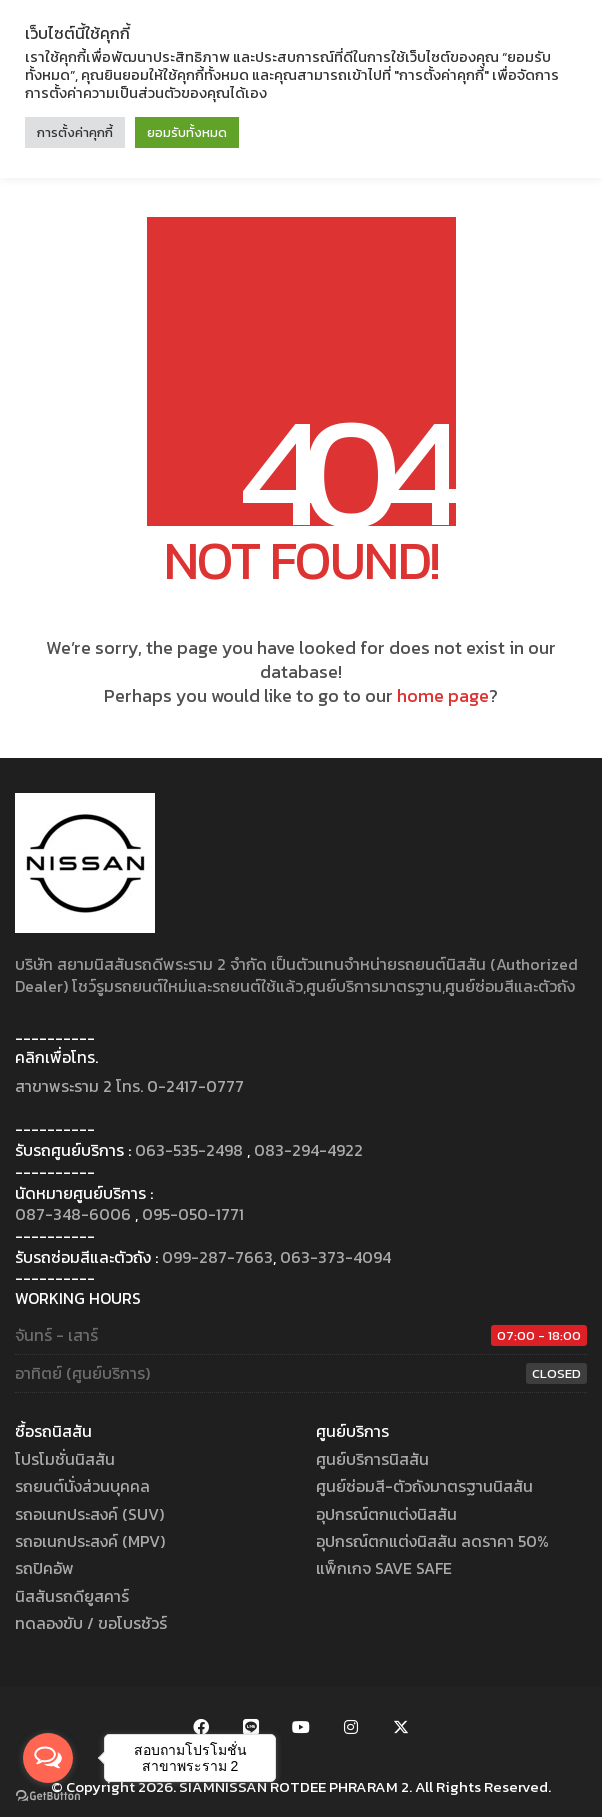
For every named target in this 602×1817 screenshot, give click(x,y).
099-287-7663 (217, 1257)
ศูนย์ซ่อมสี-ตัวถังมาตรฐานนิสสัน (424, 1486)
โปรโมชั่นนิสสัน (65, 1459)
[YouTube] (301, 1727)
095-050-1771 (193, 1214)
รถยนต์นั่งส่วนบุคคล (82, 1486)
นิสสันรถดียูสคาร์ (72, 1596)
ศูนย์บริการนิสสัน (372, 1459)
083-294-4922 (308, 1150)
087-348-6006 (73, 1214)
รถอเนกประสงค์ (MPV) (90, 1541)
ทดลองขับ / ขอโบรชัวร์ (91, 1623)
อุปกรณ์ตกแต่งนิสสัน (386, 1514)
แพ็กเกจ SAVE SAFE (384, 1568)
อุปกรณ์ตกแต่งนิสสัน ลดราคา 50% (432, 1541)
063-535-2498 (189, 1150)
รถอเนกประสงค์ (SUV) (89, 1514)
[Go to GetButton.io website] (48, 1796)
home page (443, 696)
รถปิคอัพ (44, 1568)
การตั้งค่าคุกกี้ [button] (75, 132)
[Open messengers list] (48, 1758)
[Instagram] (351, 1727)
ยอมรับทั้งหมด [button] (187, 132)
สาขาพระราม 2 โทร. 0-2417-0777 (129, 1086)
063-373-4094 (335, 1257)
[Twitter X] (401, 1727)
